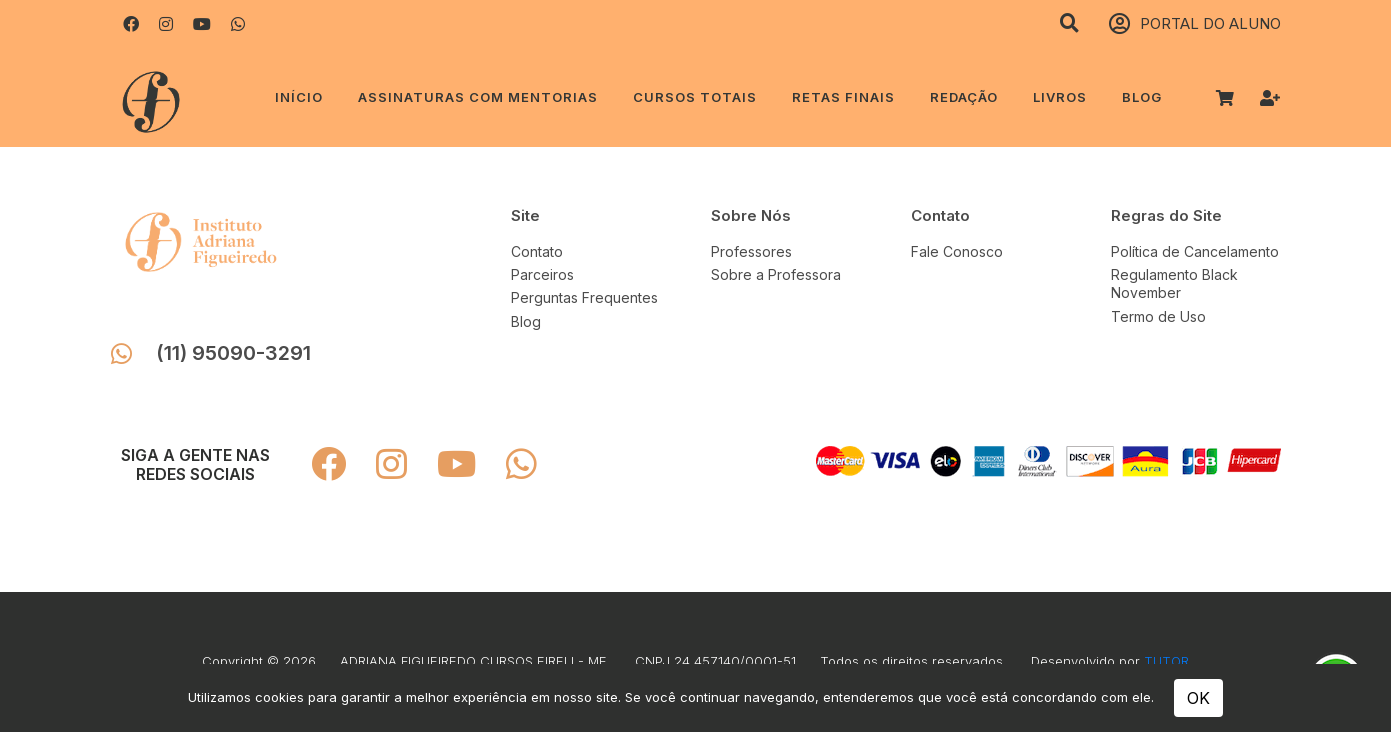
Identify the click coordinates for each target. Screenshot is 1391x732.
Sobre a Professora (776, 274)
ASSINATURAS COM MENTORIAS (478, 97)
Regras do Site (1166, 215)
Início (299, 97)
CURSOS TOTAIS (695, 97)
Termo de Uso (1158, 316)
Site (525, 215)
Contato (537, 251)
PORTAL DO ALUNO (1195, 24)
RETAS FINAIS (843, 97)
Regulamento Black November (1174, 283)
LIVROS (1060, 97)
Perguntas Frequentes (584, 297)
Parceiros (542, 274)
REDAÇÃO (964, 97)
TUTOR (1166, 661)
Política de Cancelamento (1195, 251)
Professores (751, 251)
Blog (1142, 97)
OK (1198, 698)
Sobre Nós (751, 215)
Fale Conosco (957, 251)
